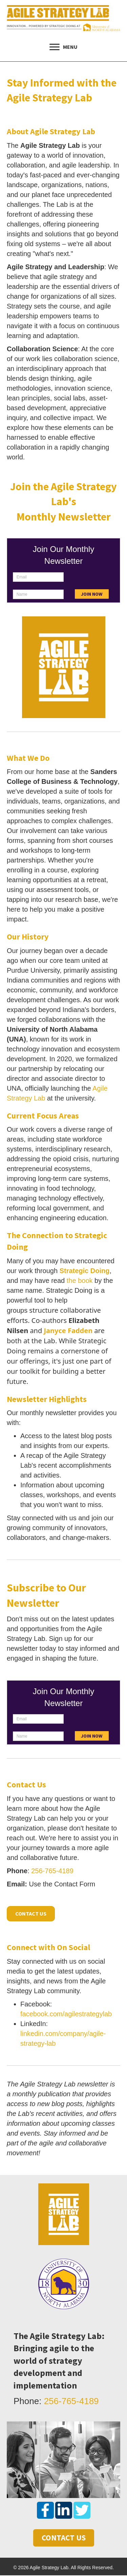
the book (80, 1280)
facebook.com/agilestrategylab (66, 2014)
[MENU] (63, 47)
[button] (45, 2510)
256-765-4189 (52, 1871)
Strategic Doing (85, 1270)
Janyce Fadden (68, 1330)
